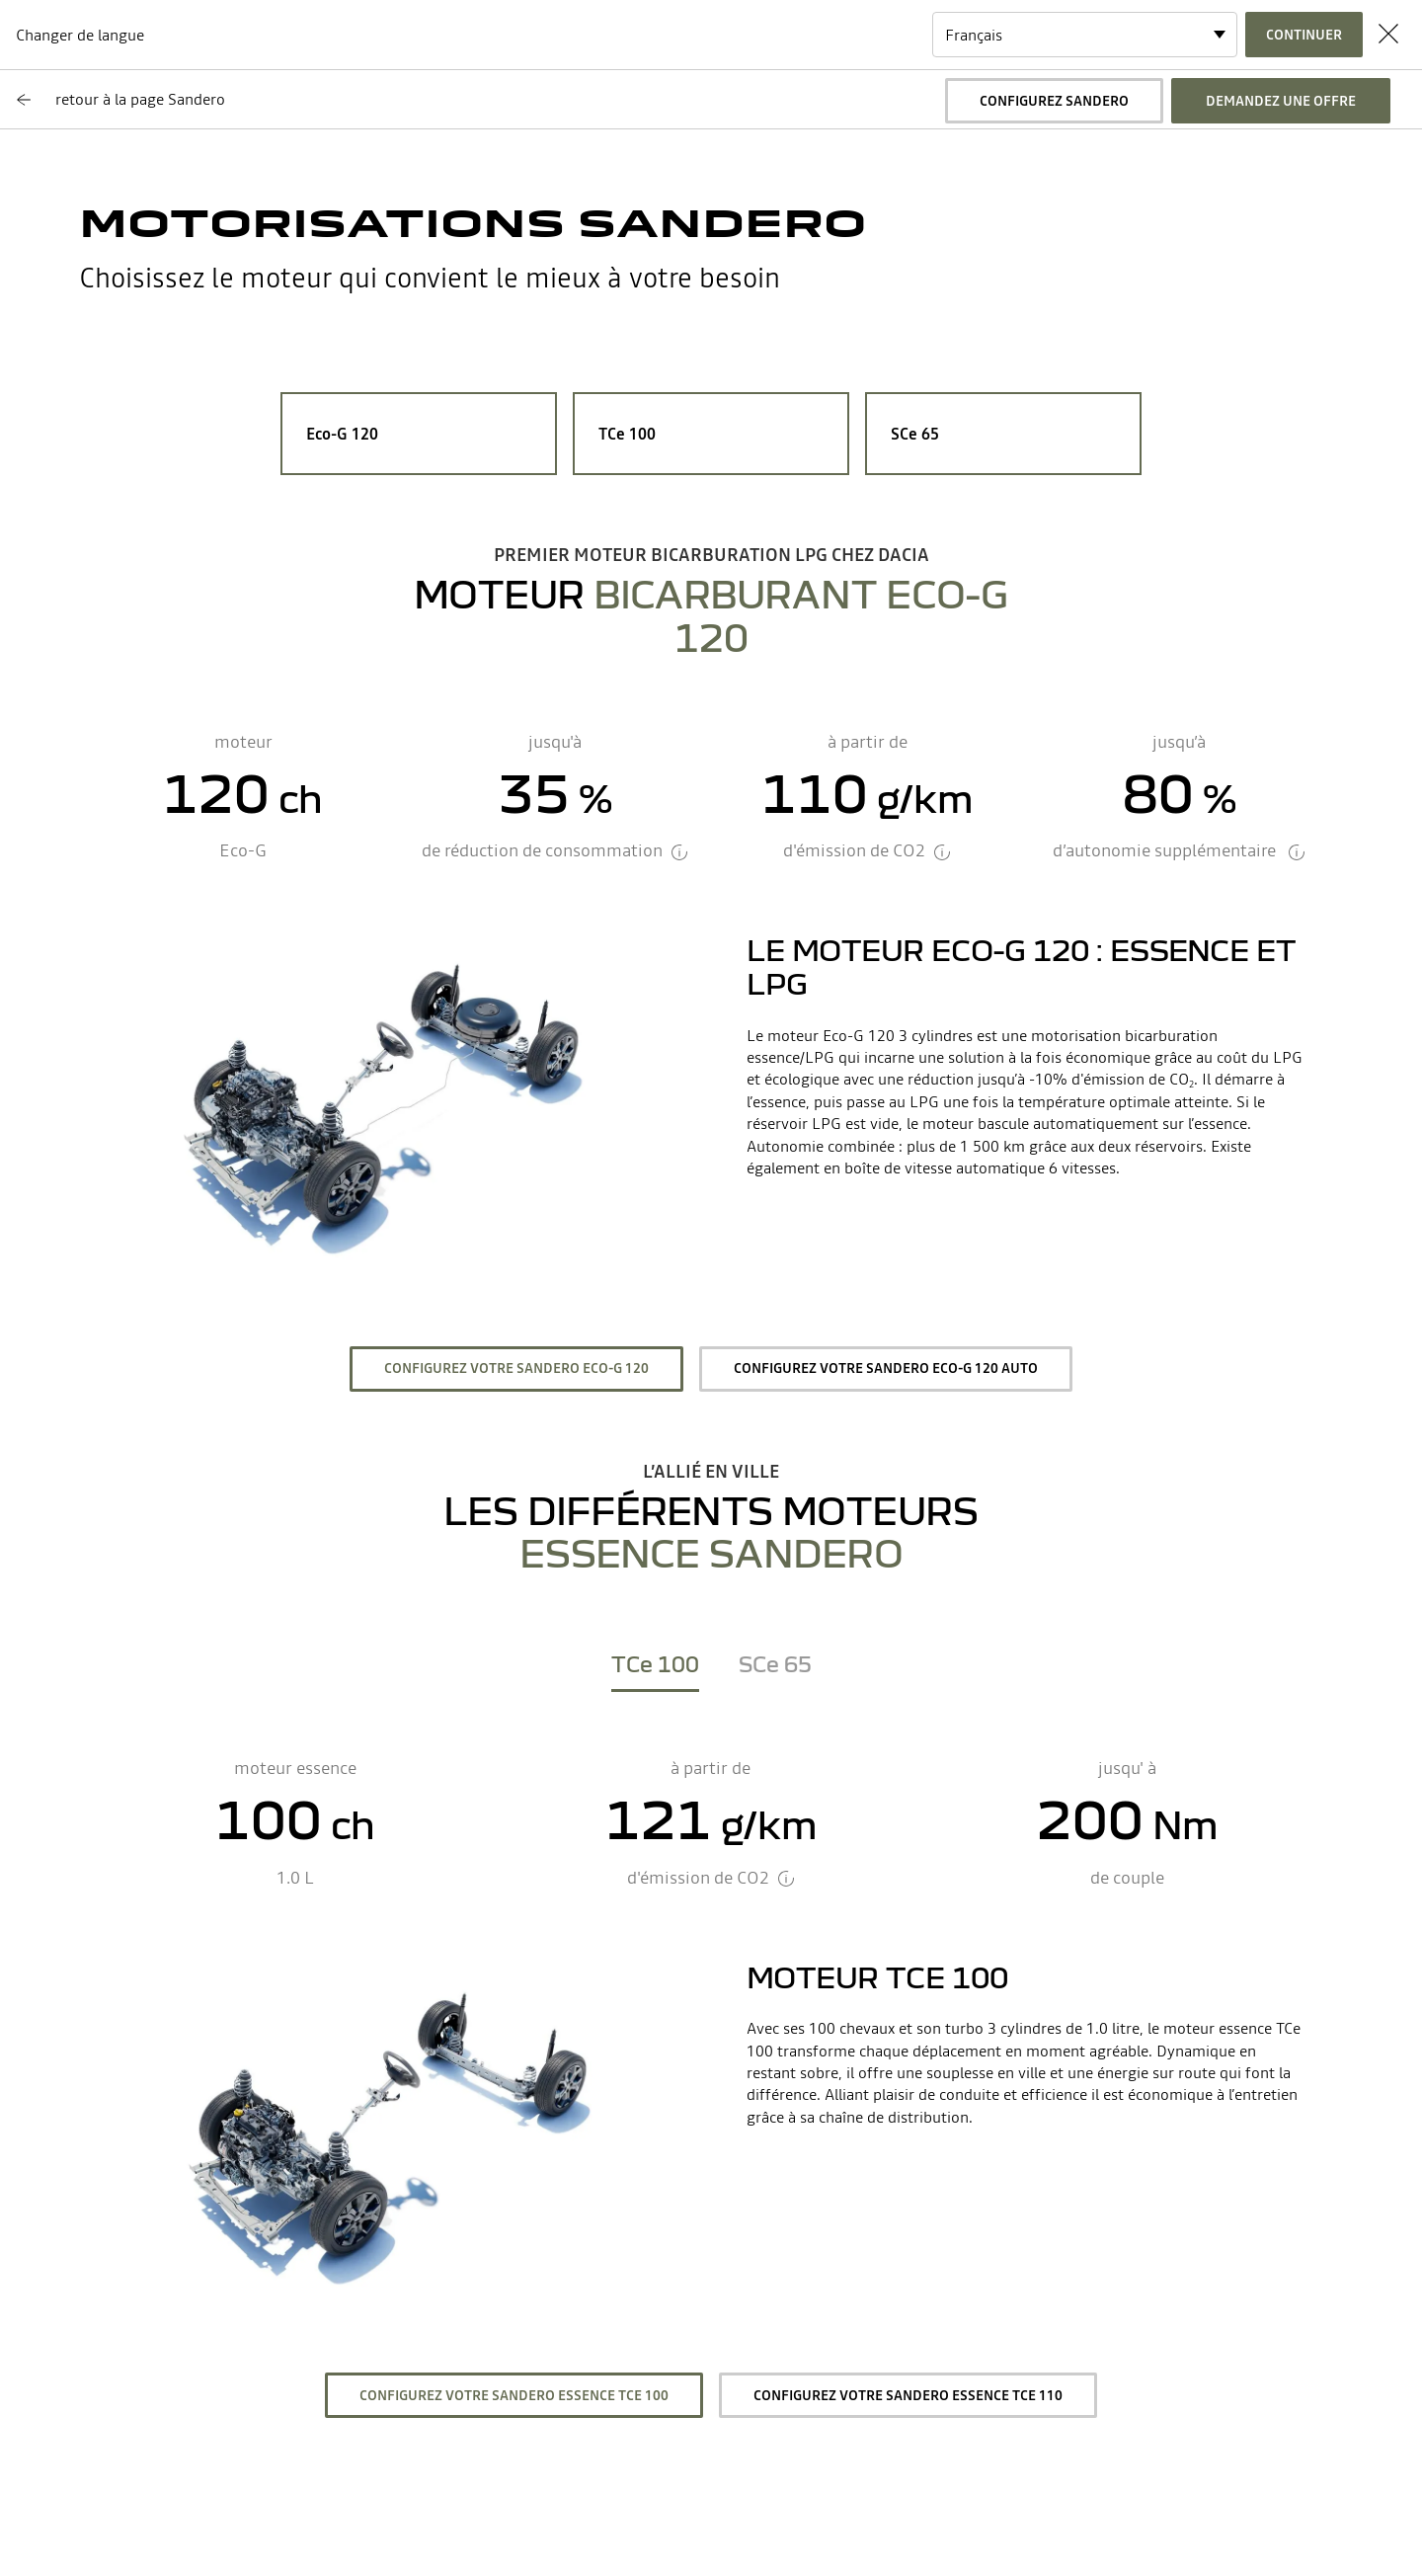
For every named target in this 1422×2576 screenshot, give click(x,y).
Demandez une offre (1281, 101)
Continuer (1304, 34)
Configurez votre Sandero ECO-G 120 (516, 1368)
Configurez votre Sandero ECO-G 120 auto (886, 1368)
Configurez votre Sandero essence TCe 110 (908, 2395)
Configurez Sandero (1054, 101)
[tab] (655, 1668)
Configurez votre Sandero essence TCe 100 (514, 2395)
